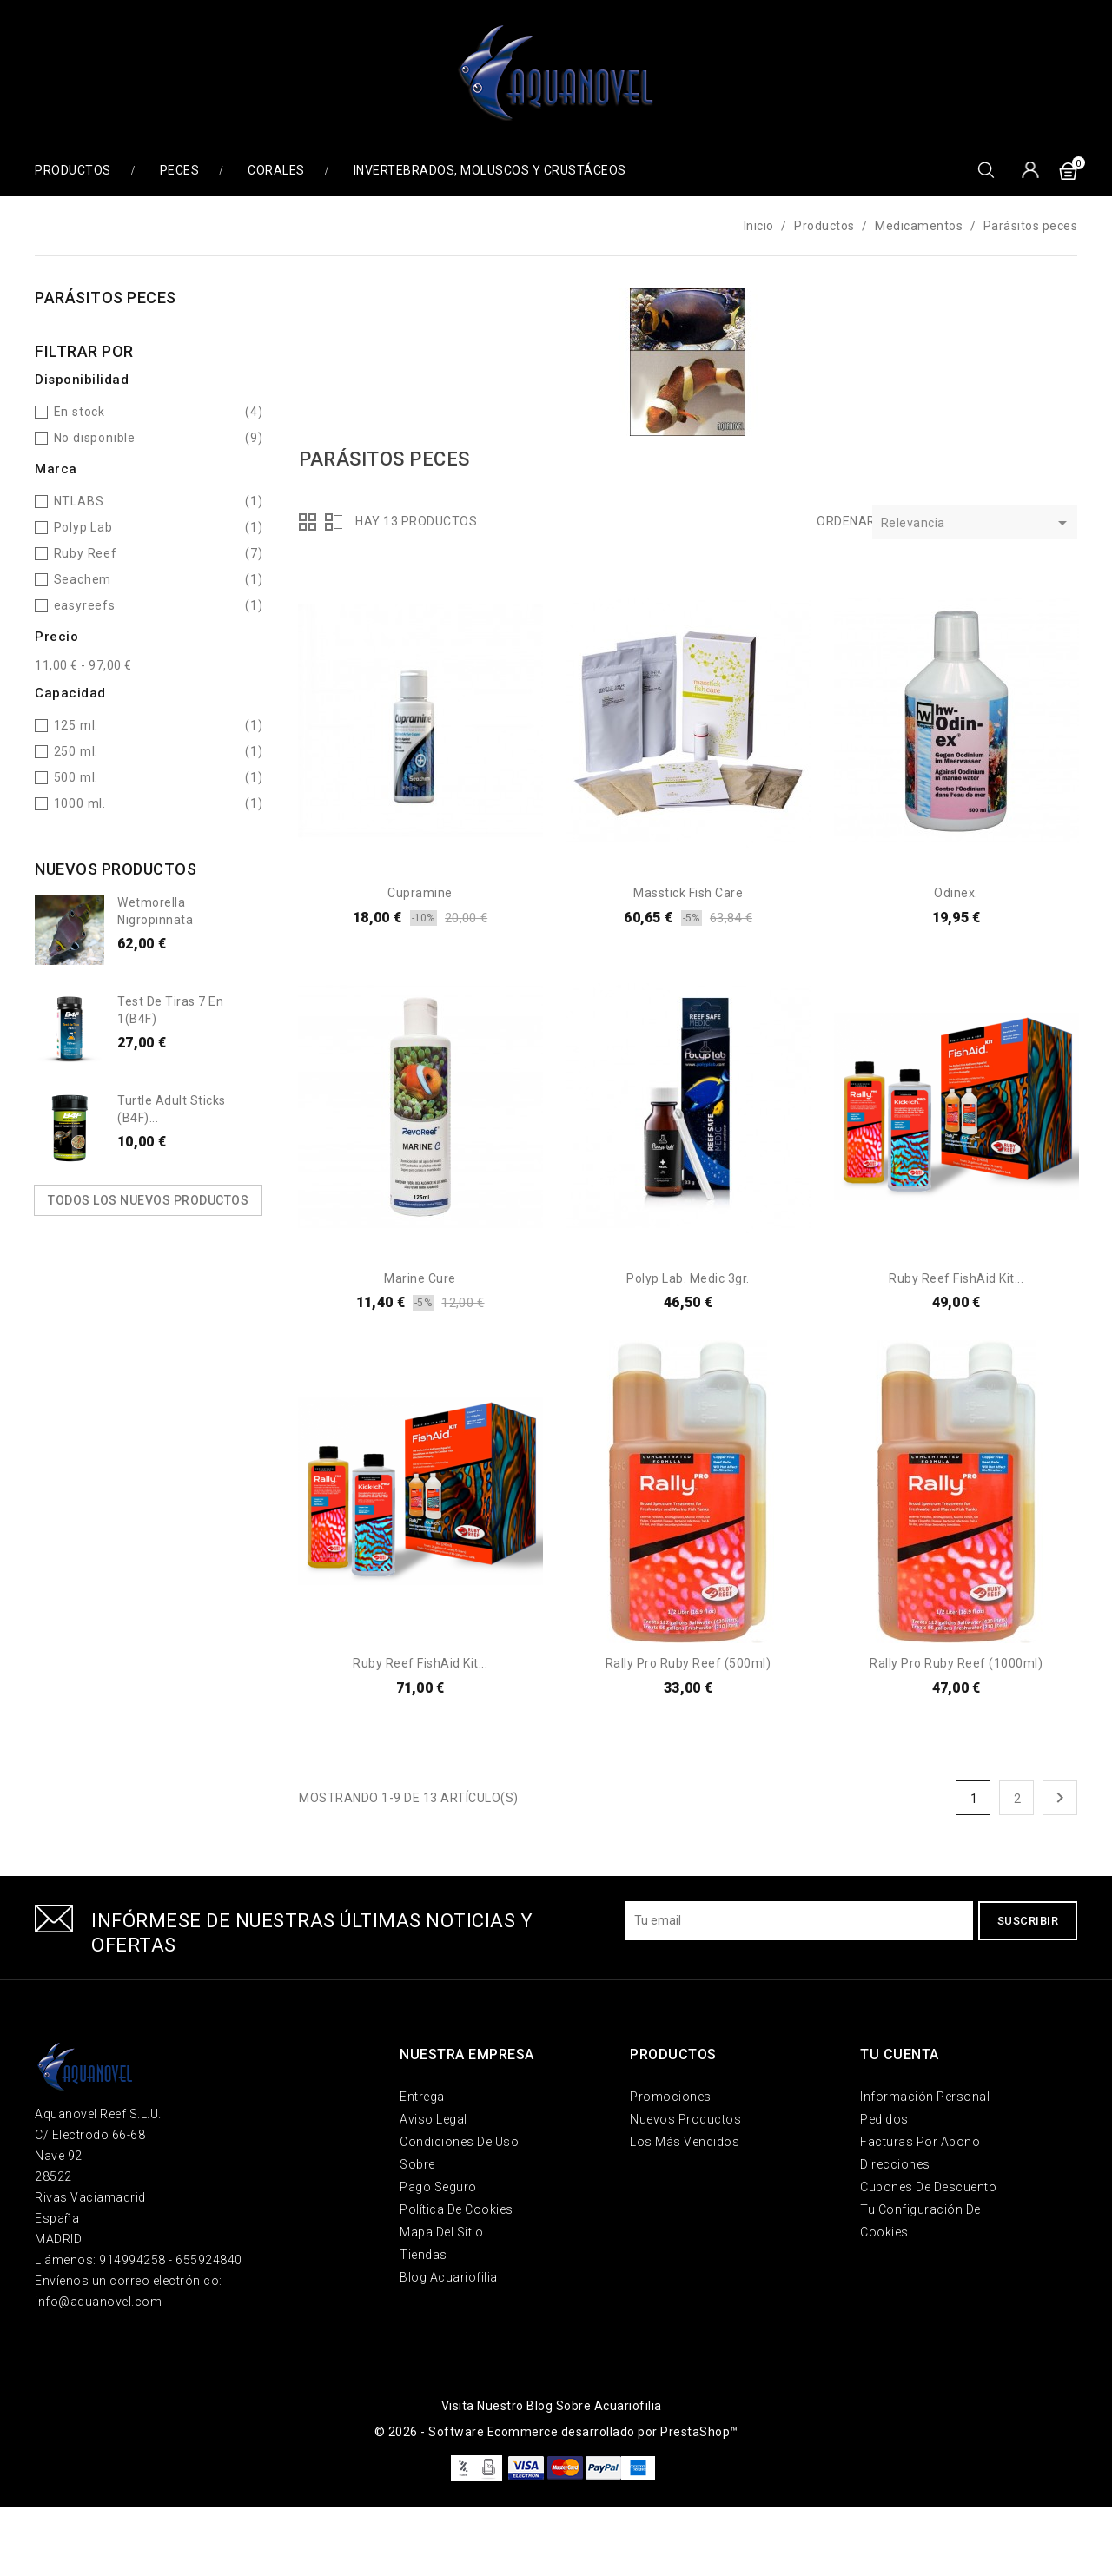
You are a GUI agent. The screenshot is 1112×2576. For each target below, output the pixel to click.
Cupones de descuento (928, 2187)
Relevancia (977, 524)
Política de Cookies (456, 2209)
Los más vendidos (684, 2142)
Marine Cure (420, 1278)
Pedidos (884, 2119)
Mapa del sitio (441, 2232)
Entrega (422, 2097)
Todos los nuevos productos (148, 1200)
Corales (276, 170)
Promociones (671, 2097)
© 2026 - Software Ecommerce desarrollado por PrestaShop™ (556, 2432)
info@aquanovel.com (98, 2301)
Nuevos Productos (685, 2119)
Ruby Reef (85, 553)
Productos (73, 170)
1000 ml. (80, 803)
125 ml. (76, 725)
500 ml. (76, 777)
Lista (333, 522)
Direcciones (895, 2164)
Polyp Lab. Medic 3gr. (688, 1278)
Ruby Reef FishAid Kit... (956, 1278)
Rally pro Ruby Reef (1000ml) (956, 1663)
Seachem (83, 579)
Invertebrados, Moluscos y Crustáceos (490, 170)
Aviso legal (433, 2119)
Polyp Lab (83, 527)
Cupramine (420, 893)
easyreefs (85, 605)
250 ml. (76, 751)
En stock (79, 412)
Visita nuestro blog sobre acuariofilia (551, 2406)
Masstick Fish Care (688, 893)
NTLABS (79, 501)
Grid (307, 522)
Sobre (417, 2164)
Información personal (925, 2097)
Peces (180, 170)
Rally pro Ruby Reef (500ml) (688, 1663)
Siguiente (1059, 1797)
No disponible (95, 438)
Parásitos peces (105, 297)
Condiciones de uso (459, 2142)
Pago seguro (438, 2187)
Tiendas (423, 2255)
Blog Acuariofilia (449, 2277)
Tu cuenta (899, 2054)
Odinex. (956, 893)
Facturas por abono (920, 2142)
